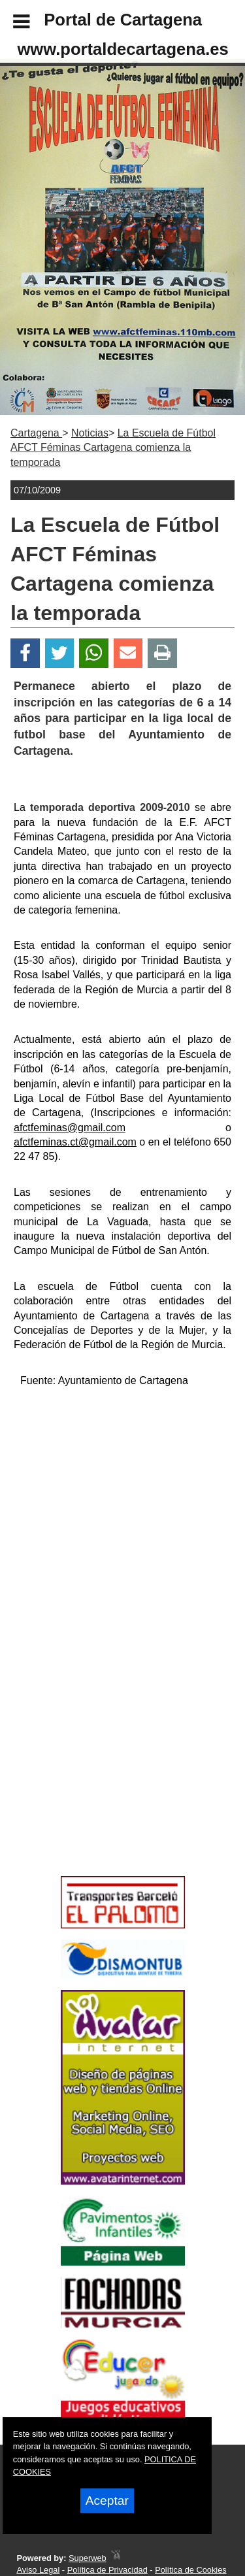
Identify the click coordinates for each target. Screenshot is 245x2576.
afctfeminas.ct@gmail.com (75, 1142)
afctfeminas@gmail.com (69, 1127)
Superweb (87, 2558)
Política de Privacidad (107, 2570)
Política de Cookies (191, 2570)
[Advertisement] (103, 1777)
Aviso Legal (37, 2570)
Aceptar (107, 2500)
